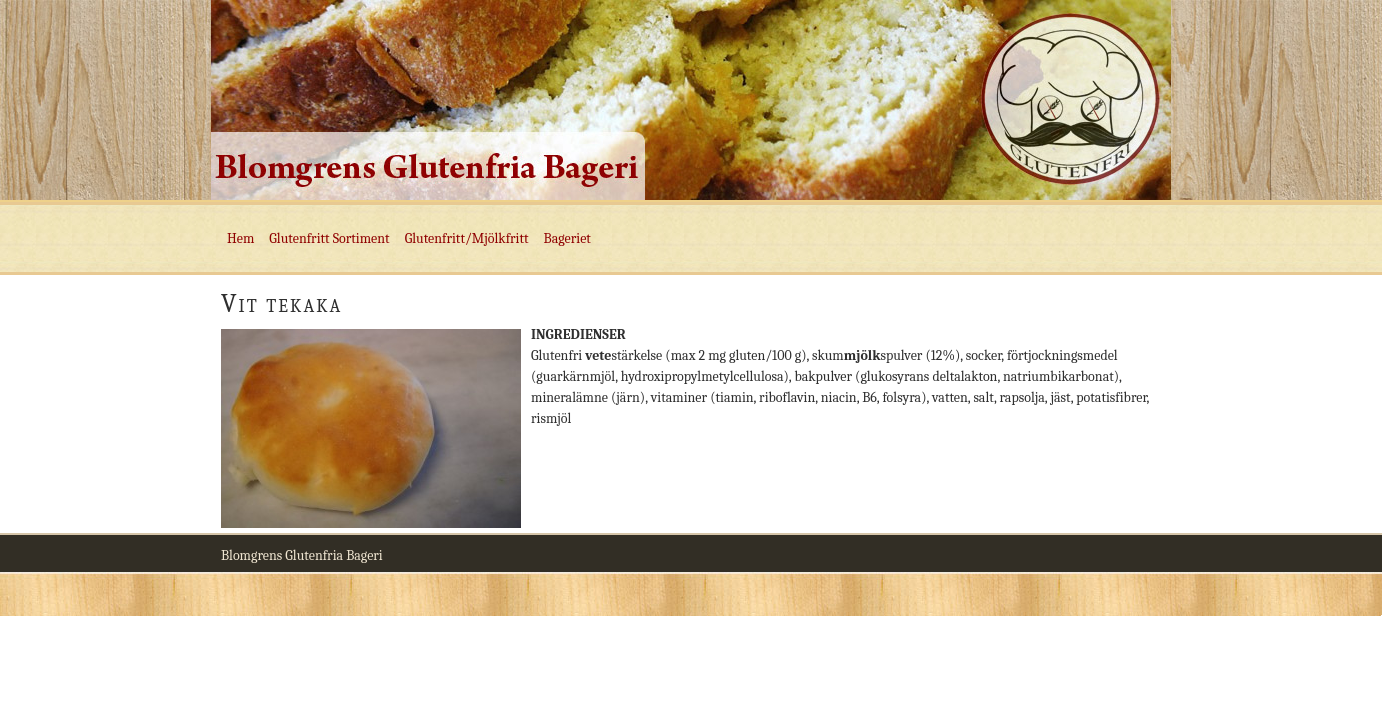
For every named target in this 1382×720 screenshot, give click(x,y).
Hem (240, 238)
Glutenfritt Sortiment (329, 238)
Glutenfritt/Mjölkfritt (467, 238)
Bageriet (567, 238)
